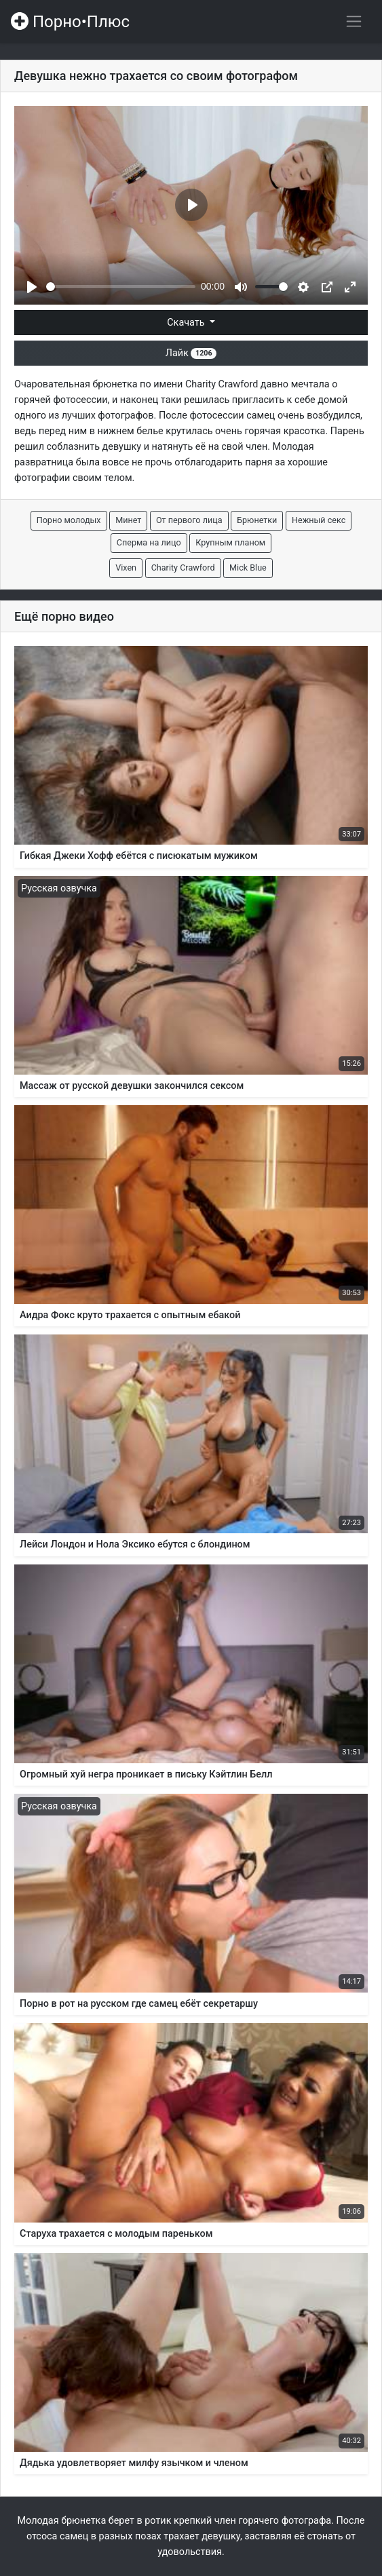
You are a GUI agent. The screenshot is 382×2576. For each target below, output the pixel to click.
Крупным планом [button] (230, 542)
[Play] (32, 287)
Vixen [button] (125, 567)
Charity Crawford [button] (183, 567)
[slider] (120, 286)
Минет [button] (128, 520)
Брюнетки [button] (257, 520)
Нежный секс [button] (318, 520)
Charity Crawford (221, 384)
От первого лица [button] (189, 520)
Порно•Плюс (70, 21)
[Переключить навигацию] (354, 21)
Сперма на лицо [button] (149, 542)
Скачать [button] (187, 322)
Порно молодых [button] (69, 520)
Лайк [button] (191, 353)
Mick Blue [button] (248, 567)
